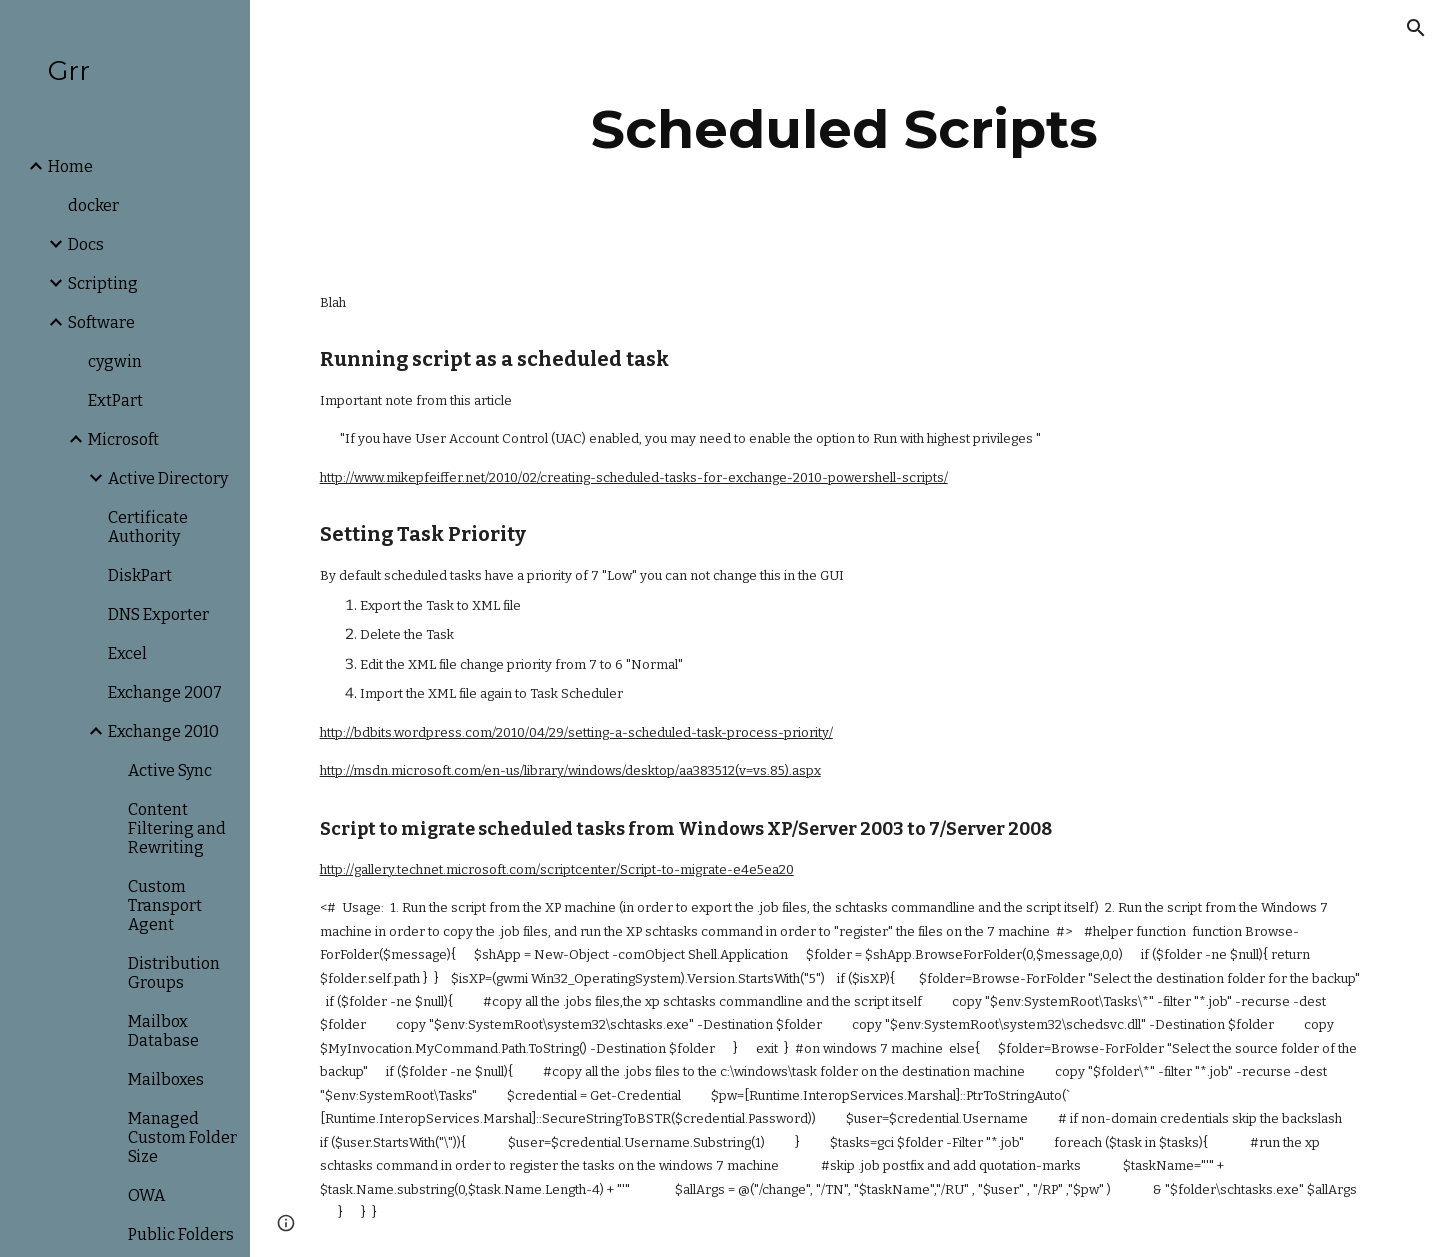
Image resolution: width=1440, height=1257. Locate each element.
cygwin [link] (115, 361)
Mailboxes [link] (166, 1079)
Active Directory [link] (168, 478)
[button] (1416, 28)
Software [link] (101, 322)
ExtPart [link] (115, 400)
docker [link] (93, 205)
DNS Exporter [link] (158, 614)
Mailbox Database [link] (163, 1031)
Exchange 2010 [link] (163, 731)
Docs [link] (86, 244)
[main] (845, 129)
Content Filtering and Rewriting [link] (177, 828)
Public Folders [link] (181, 1234)
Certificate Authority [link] (148, 527)
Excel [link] (127, 653)
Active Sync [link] (170, 770)
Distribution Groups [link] (174, 973)
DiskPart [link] (140, 575)
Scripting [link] (103, 283)
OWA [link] (146, 1195)
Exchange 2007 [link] (165, 692)
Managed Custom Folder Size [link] (182, 1137)
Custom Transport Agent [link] (165, 905)
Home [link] (70, 166)
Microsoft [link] (123, 439)
